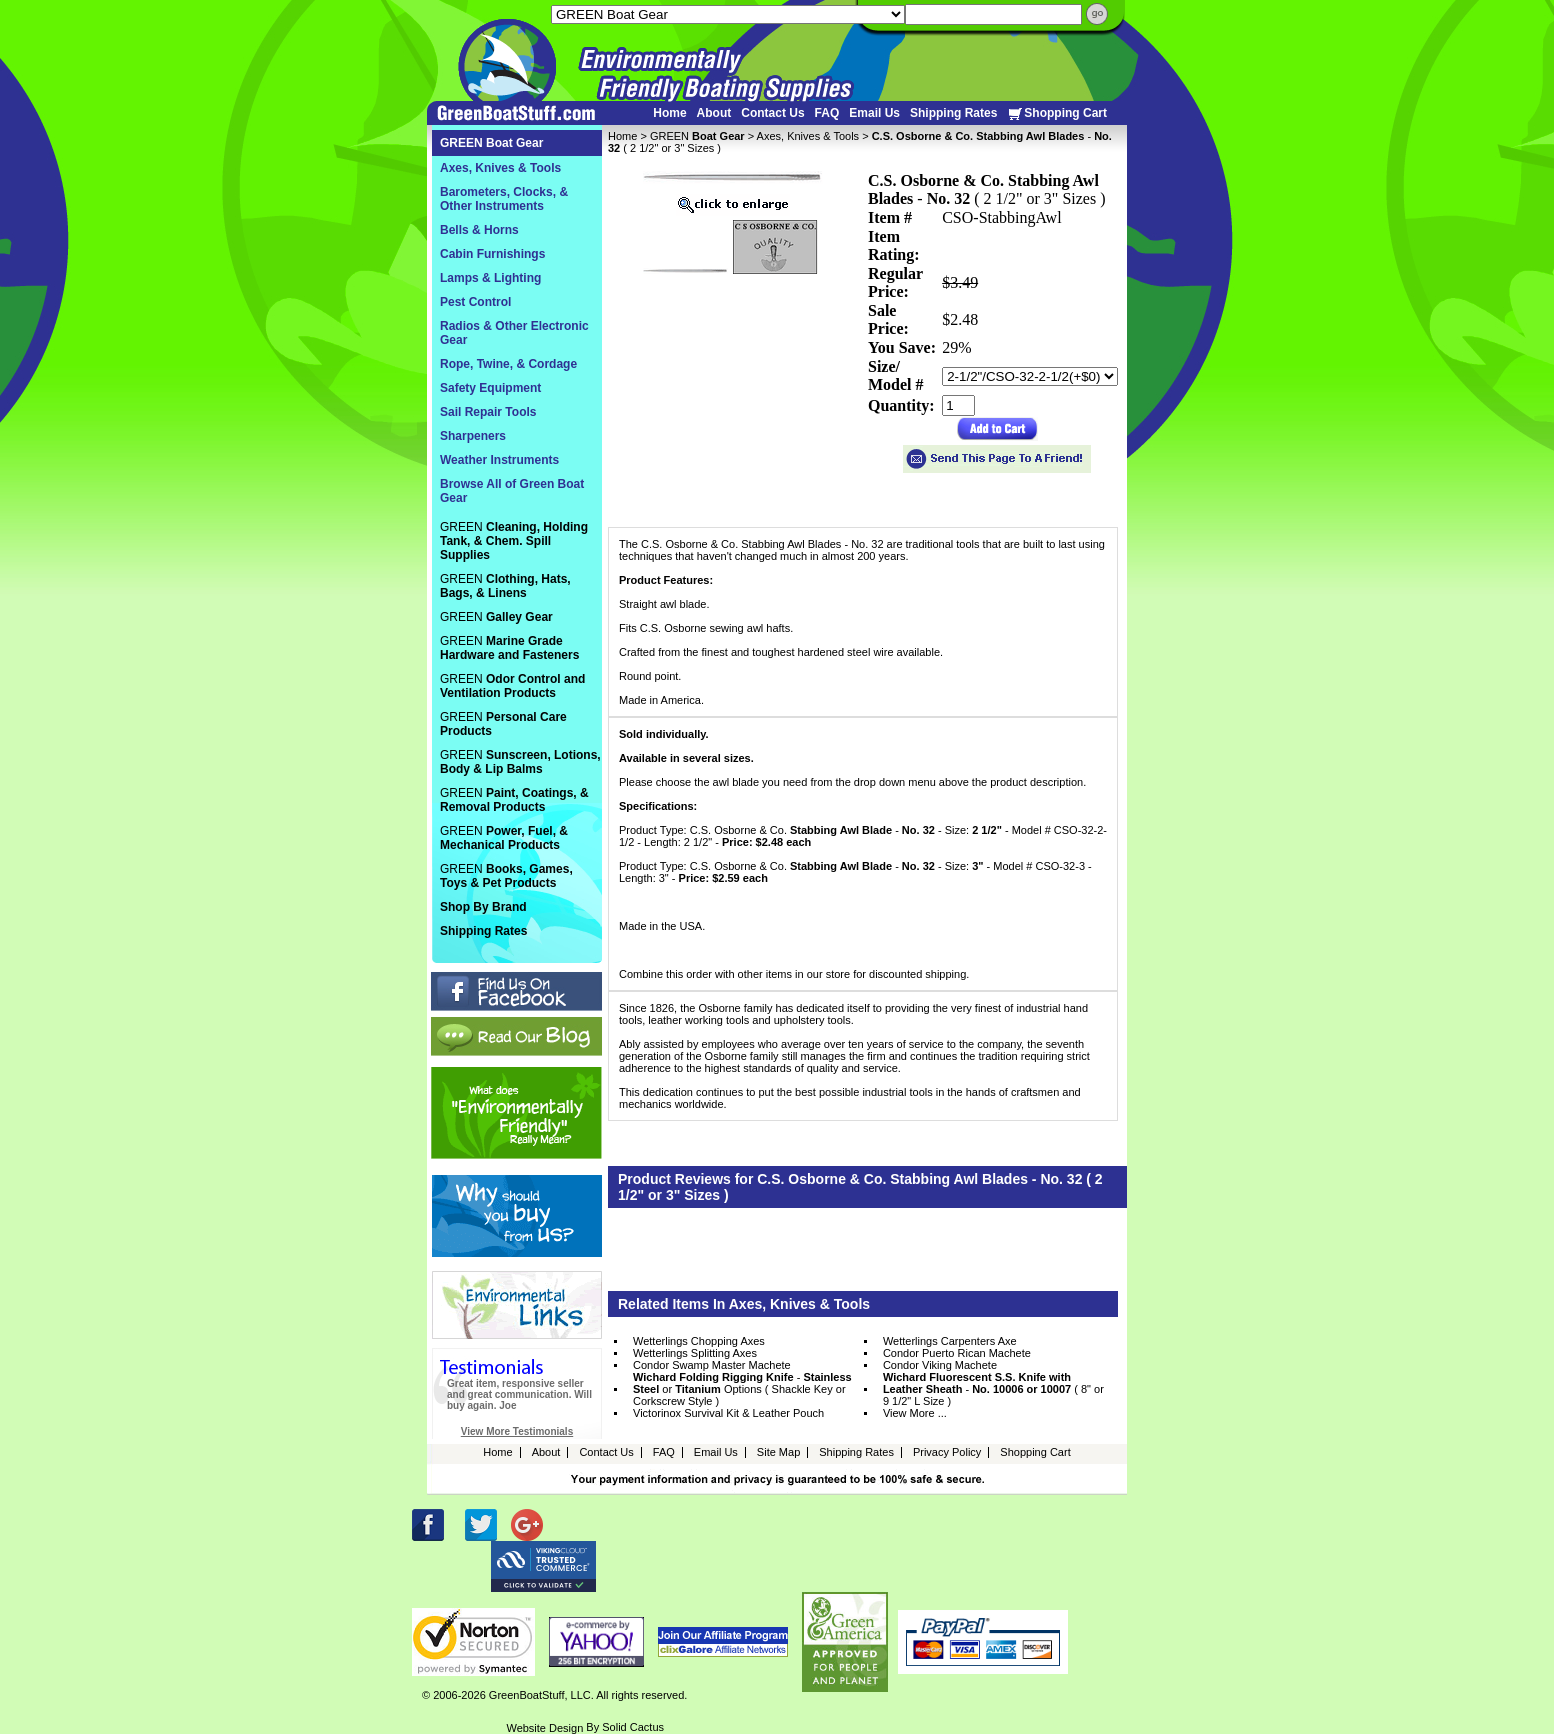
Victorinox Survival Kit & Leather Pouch (728, 1413)
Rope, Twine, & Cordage (508, 364)
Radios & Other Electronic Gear (514, 333)
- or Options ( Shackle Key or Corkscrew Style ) (742, 1389)
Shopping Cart (1057, 113)
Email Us (874, 113)
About (714, 113)
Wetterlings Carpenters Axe (950, 1341)
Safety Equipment (490, 388)
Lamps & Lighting (490, 278)
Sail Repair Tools (488, 412)
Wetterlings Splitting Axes (695, 1353)
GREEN (697, 136)
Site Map (778, 1452)
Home (669, 113)
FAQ (827, 113)
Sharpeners (473, 436)
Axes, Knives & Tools (808, 136)
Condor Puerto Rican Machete (957, 1353)
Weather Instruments (499, 460)
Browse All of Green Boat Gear (512, 491)
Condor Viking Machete (940, 1365)
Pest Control (475, 302)
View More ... (915, 1413)
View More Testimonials (517, 1431)
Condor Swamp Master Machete (712, 1365)
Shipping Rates (953, 113)
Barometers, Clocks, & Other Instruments (504, 199)
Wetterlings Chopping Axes (699, 1341)
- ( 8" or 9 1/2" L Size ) (993, 1389)
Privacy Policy (947, 1452)
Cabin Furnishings (492, 254)
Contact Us (772, 113)
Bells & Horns (479, 230)
